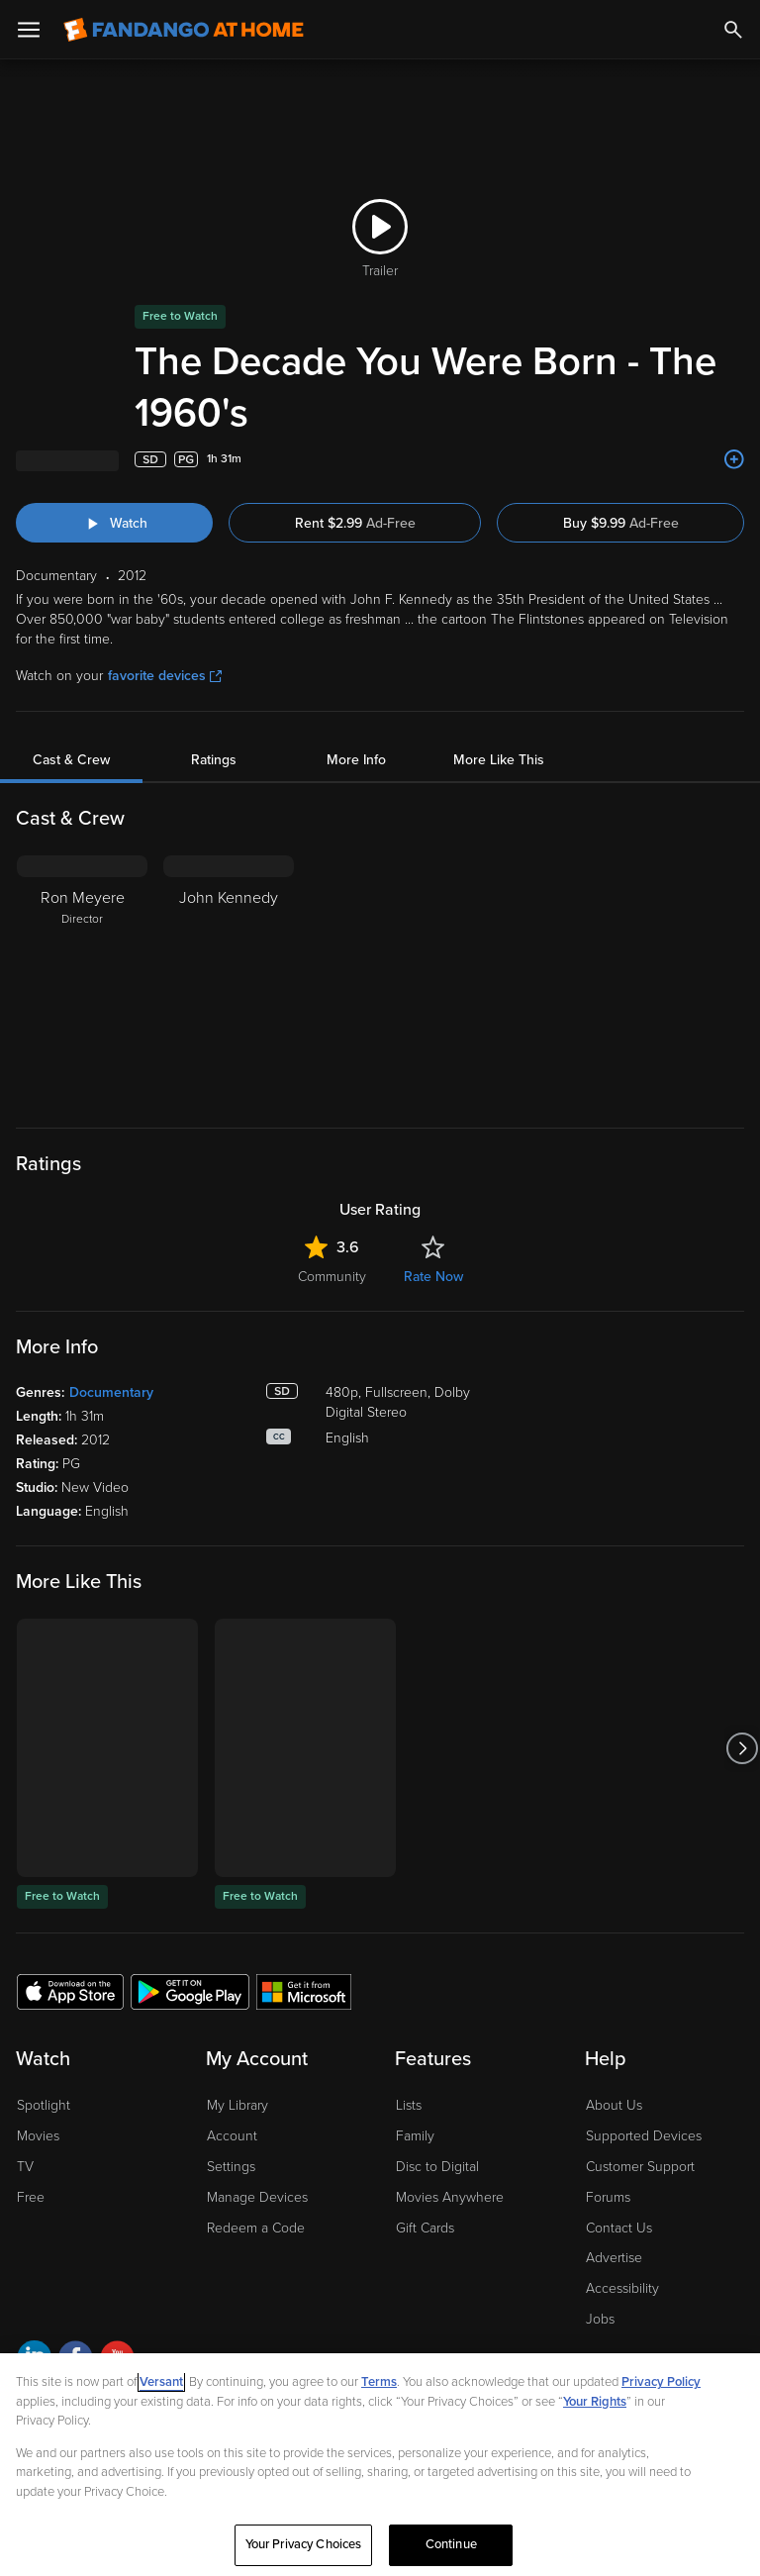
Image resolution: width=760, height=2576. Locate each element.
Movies (38, 2136)
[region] (380, 2464)
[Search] (733, 30)
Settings (231, 2166)
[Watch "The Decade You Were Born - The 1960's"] (114, 523)
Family (415, 2136)
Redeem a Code (256, 2228)
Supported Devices (644, 2136)
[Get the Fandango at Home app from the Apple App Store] (70, 1991)
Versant (161, 2382)
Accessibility (622, 2288)
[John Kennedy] (228, 979)
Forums (608, 2197)
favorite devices (165, 675)
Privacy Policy (661, 2382)
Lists (409, 2105)
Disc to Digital (437, 2166)
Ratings (214, 759)
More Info (356, 759)
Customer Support (640, 2166)
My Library (237, 2105)
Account (232, 2136)
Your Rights (594, 2402)
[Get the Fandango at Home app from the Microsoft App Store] (303, 1991)
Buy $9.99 (621, 523)
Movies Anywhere (450, 2197)
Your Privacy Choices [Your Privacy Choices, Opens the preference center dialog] (303, 2544)
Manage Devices (257, 2197)
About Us (614, 2105)
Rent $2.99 (355, 523)
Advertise (614, 2257)
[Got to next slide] (741, 1748)
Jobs (600, 2319)
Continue (451, 2544)
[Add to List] (734, 459)
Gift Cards (425, 2228)
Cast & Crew (71, 759)
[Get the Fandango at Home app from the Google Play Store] (190, 1991)
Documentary (111, 1392)
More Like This (498, 759)
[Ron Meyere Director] (82, 979)
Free (31, 2197)
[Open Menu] (29, 29)
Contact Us (619, 2228)
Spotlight (43, 2105)
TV (25, 2166)
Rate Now (433, 1276)
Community (332, 1276)
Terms (379, 2382)
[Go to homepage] (183, 30)
